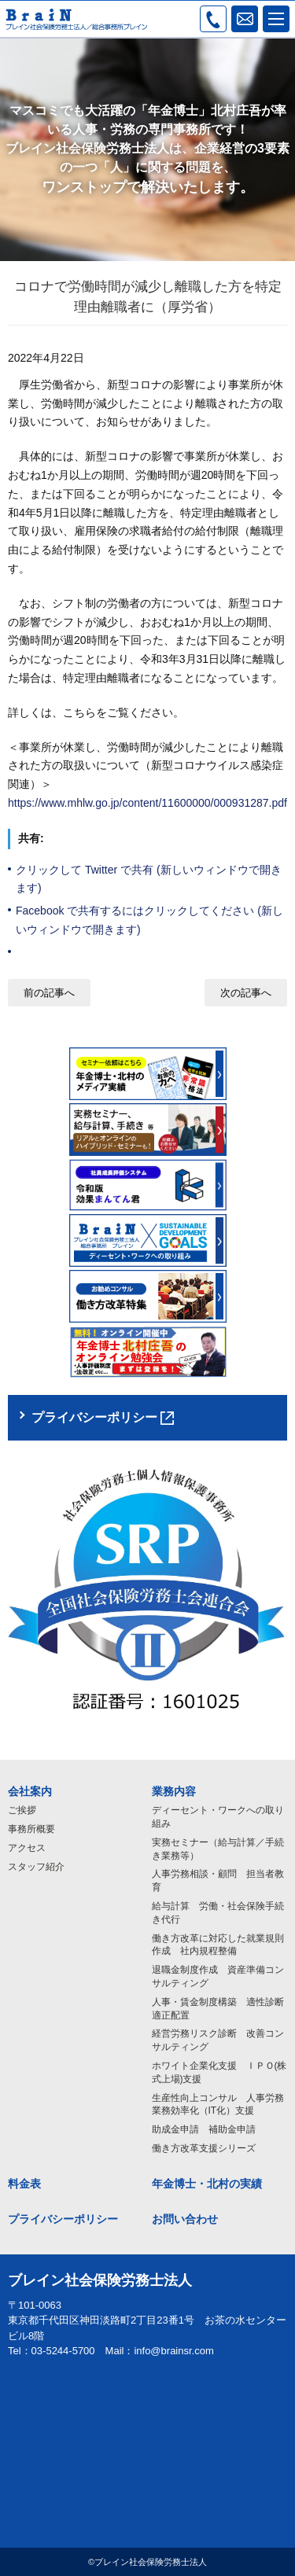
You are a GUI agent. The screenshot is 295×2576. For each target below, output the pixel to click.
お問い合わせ (185, 2219)
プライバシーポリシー (63, 2219)
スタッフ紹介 (36, 1866)
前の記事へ (49, 993)
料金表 (24, 2183)
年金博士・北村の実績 (207, 2183)
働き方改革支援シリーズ (204, 2148)
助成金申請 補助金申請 (204, 2129)
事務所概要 (31, 1828)
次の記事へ (245, 993)
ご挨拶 (22, 1810)
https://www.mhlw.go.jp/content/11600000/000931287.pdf (147, 803)
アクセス (27, 1847)
